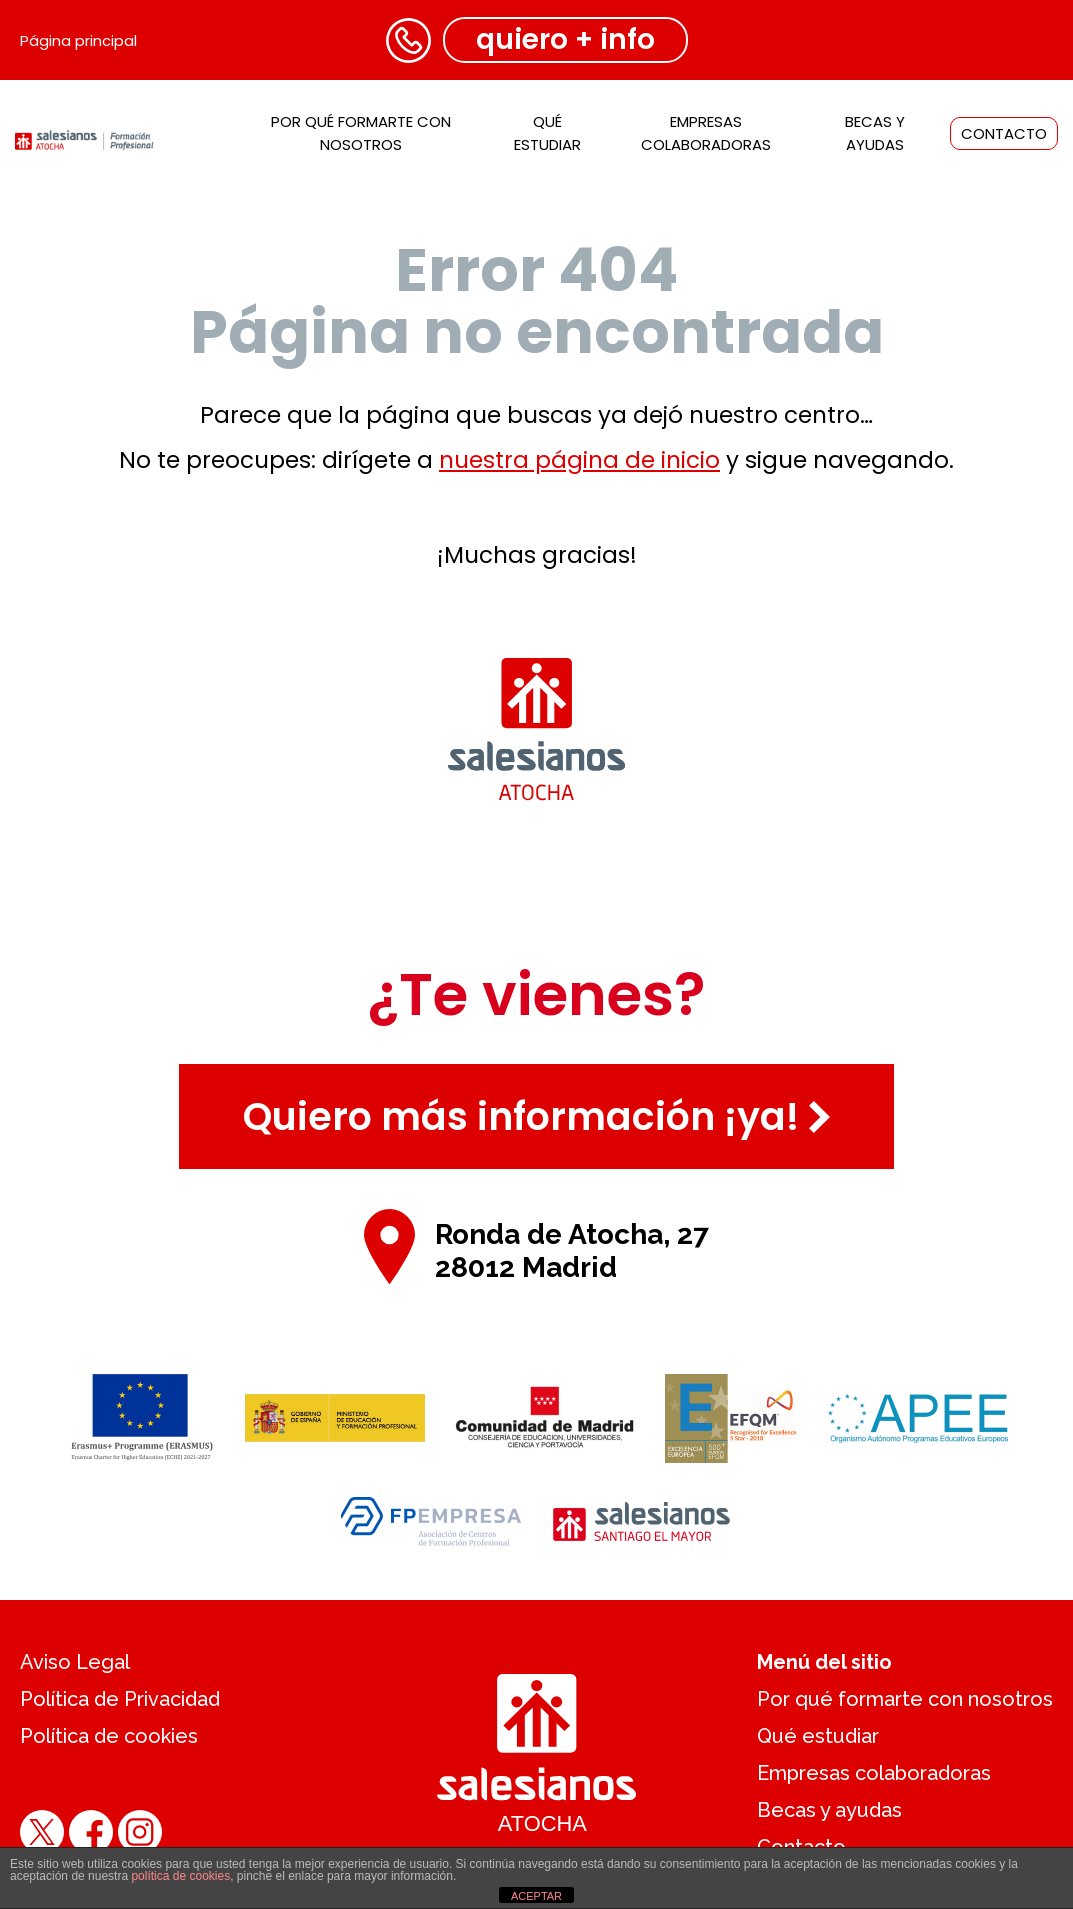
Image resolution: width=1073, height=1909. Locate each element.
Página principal (78, 40)
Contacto (1004, 133)
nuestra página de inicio (579, 460)
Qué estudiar (818, 1736)
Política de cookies (109, 1736)
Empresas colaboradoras (874, 1773)
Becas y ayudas (829, 1810)
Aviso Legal (75, 1662)
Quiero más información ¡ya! (536, 1116)
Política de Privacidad (120, 1699)
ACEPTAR (536, 1896)
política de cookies (180, 1876)
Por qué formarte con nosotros (905, 1699)
